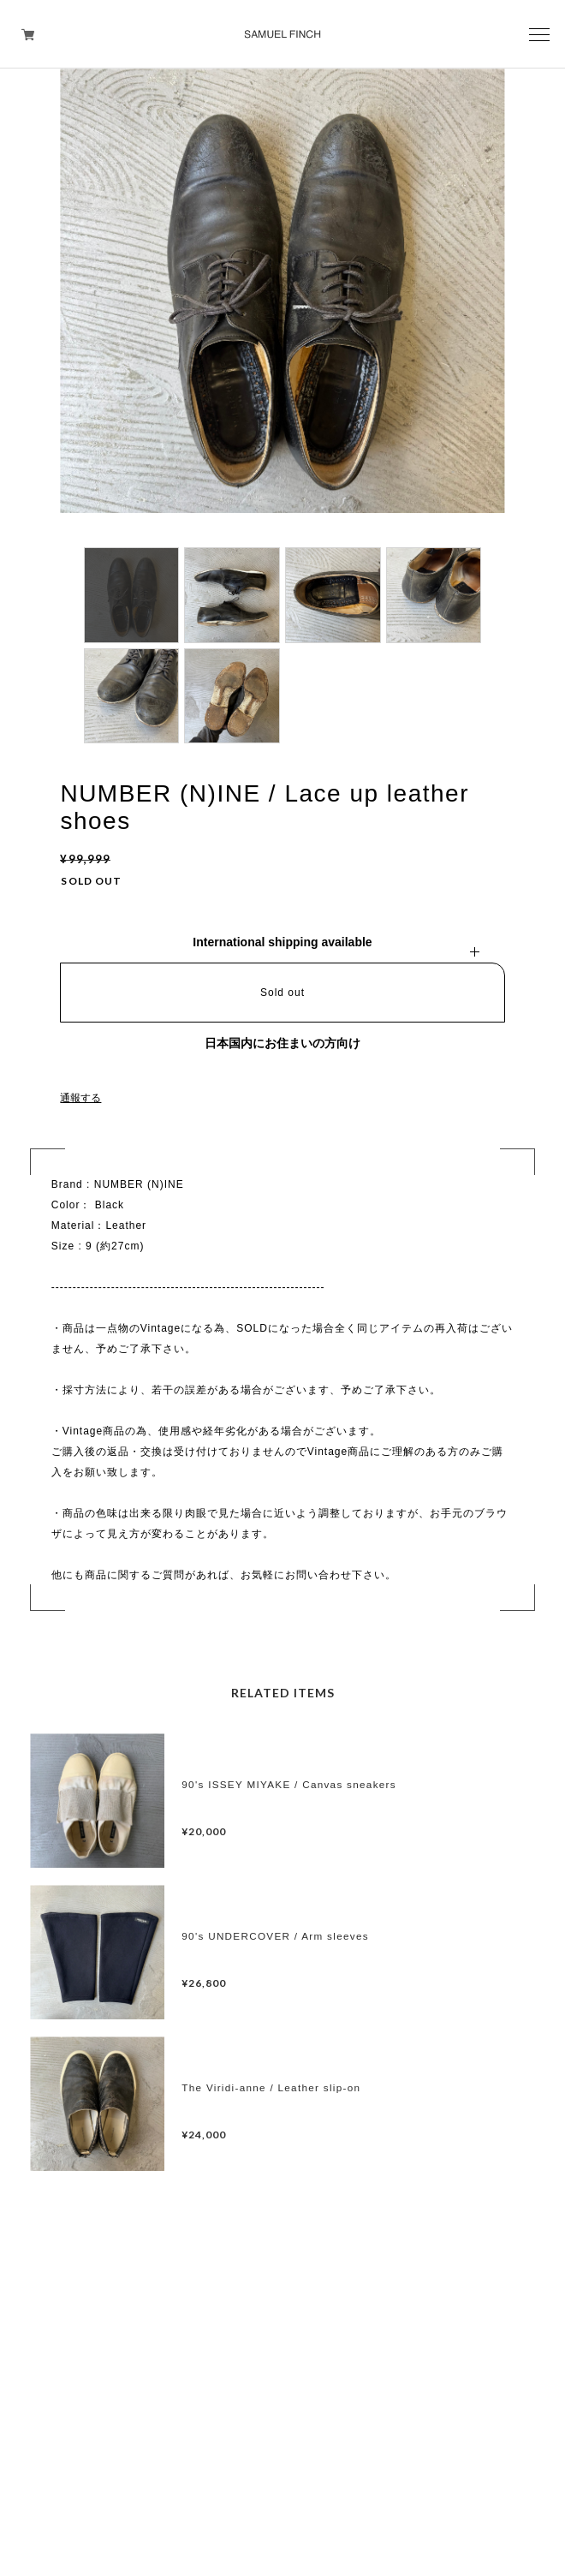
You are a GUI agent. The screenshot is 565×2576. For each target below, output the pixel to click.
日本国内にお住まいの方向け (282, 1043)
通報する (80, 1098)
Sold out (282, 993)
